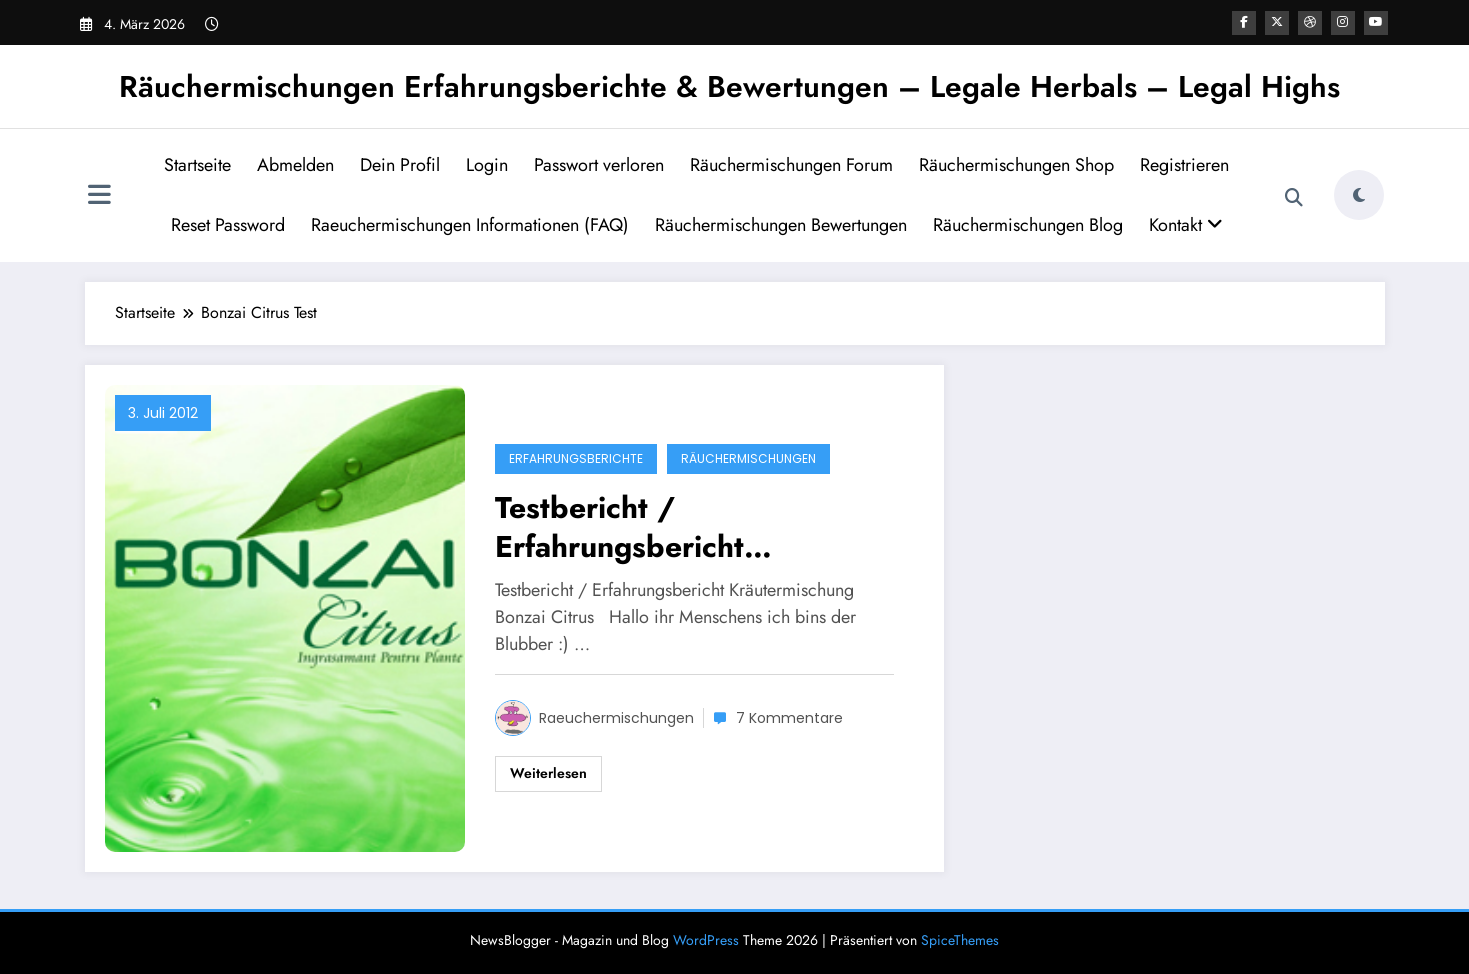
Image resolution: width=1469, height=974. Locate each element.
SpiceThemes (960, 940)
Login (487, 165)
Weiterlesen (548, 773)
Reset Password (228, 225)
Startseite (197, 165)
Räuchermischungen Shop (1016, 165)
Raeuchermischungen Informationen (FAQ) (470, 225)
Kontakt (1186, 225)
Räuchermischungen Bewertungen (781, 225)
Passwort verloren (599, 165)
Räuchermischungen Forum (791, 165)
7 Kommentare (789, 718)
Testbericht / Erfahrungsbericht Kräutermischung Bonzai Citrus (665, 527)
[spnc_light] (1359, 195)
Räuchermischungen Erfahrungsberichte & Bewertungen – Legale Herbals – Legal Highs (729, 86)
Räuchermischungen (748, 458)
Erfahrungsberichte (576, 458)
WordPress (706, 940)
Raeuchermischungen (616, 718)
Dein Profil (400, 165)
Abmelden (295, 165)
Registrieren (1184, 165)
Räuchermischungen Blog (1028, 225)
